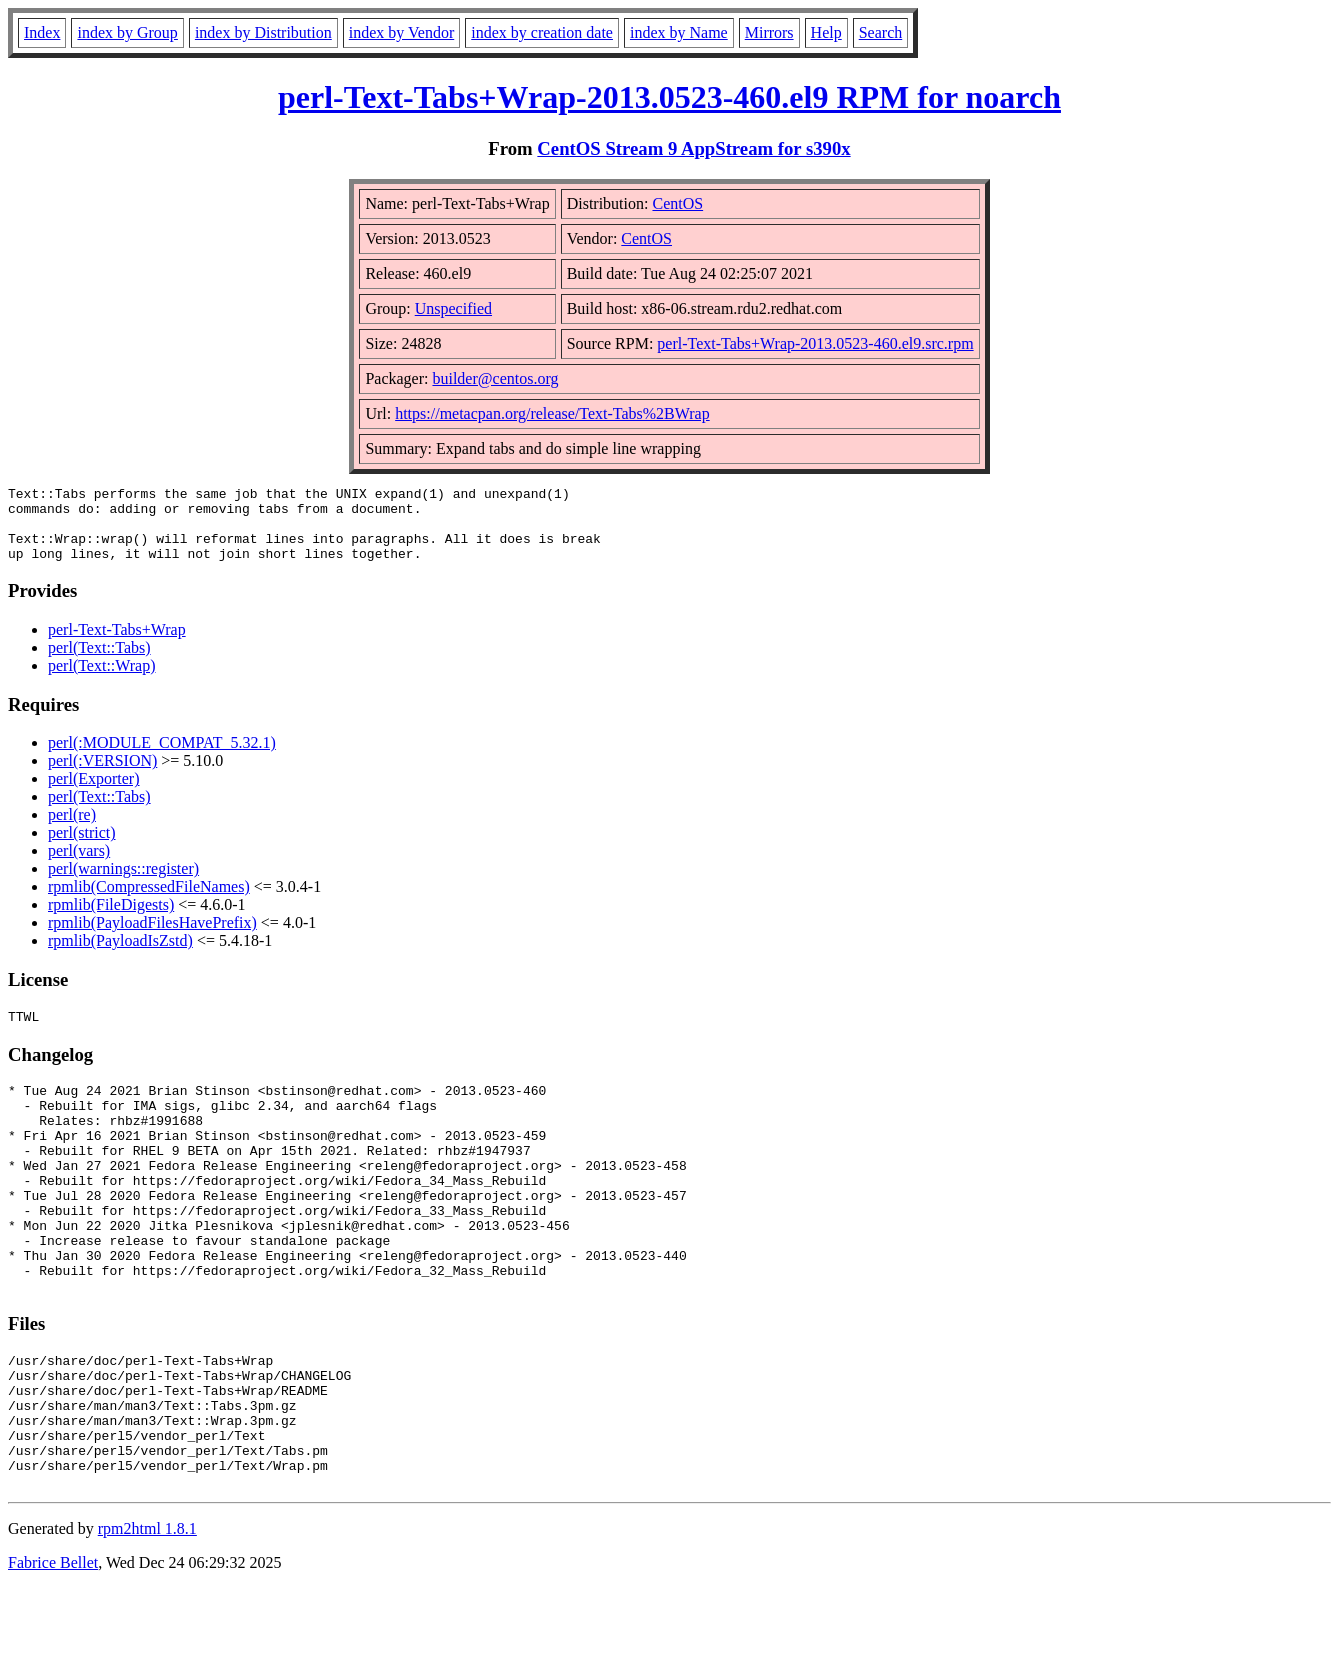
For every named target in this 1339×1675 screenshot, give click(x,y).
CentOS (677, 203)
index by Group (127, 32)
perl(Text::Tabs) (99, 662)
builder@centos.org (495, 378)
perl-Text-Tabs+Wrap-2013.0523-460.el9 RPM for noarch (669, 97)
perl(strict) (82, 847)
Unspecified (453, 308)
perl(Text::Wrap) (102, 680)
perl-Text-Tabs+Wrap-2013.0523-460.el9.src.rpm (815, 343)
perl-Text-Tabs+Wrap (117, 644)
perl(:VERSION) (102, 775)
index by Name (679, 32)
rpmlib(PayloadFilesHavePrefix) (152, 937)
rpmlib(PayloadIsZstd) (120, 955)
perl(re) (72, 829)
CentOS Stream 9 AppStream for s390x (693, 148)
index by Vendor (401, 32)
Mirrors (769, 32)
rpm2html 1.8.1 (147, 1615)
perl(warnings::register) (123, 883)
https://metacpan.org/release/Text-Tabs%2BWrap (552, 413)
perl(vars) (79, 865)
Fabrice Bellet (53, 1649)
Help (826, 32)
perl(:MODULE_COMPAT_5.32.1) (162, 757)
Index (42, 32)
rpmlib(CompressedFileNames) (149, 901)
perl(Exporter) (94, 793)
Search (881, 32)
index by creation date (542, 32)
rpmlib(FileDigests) (111, 919)
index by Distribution (263, 32)
